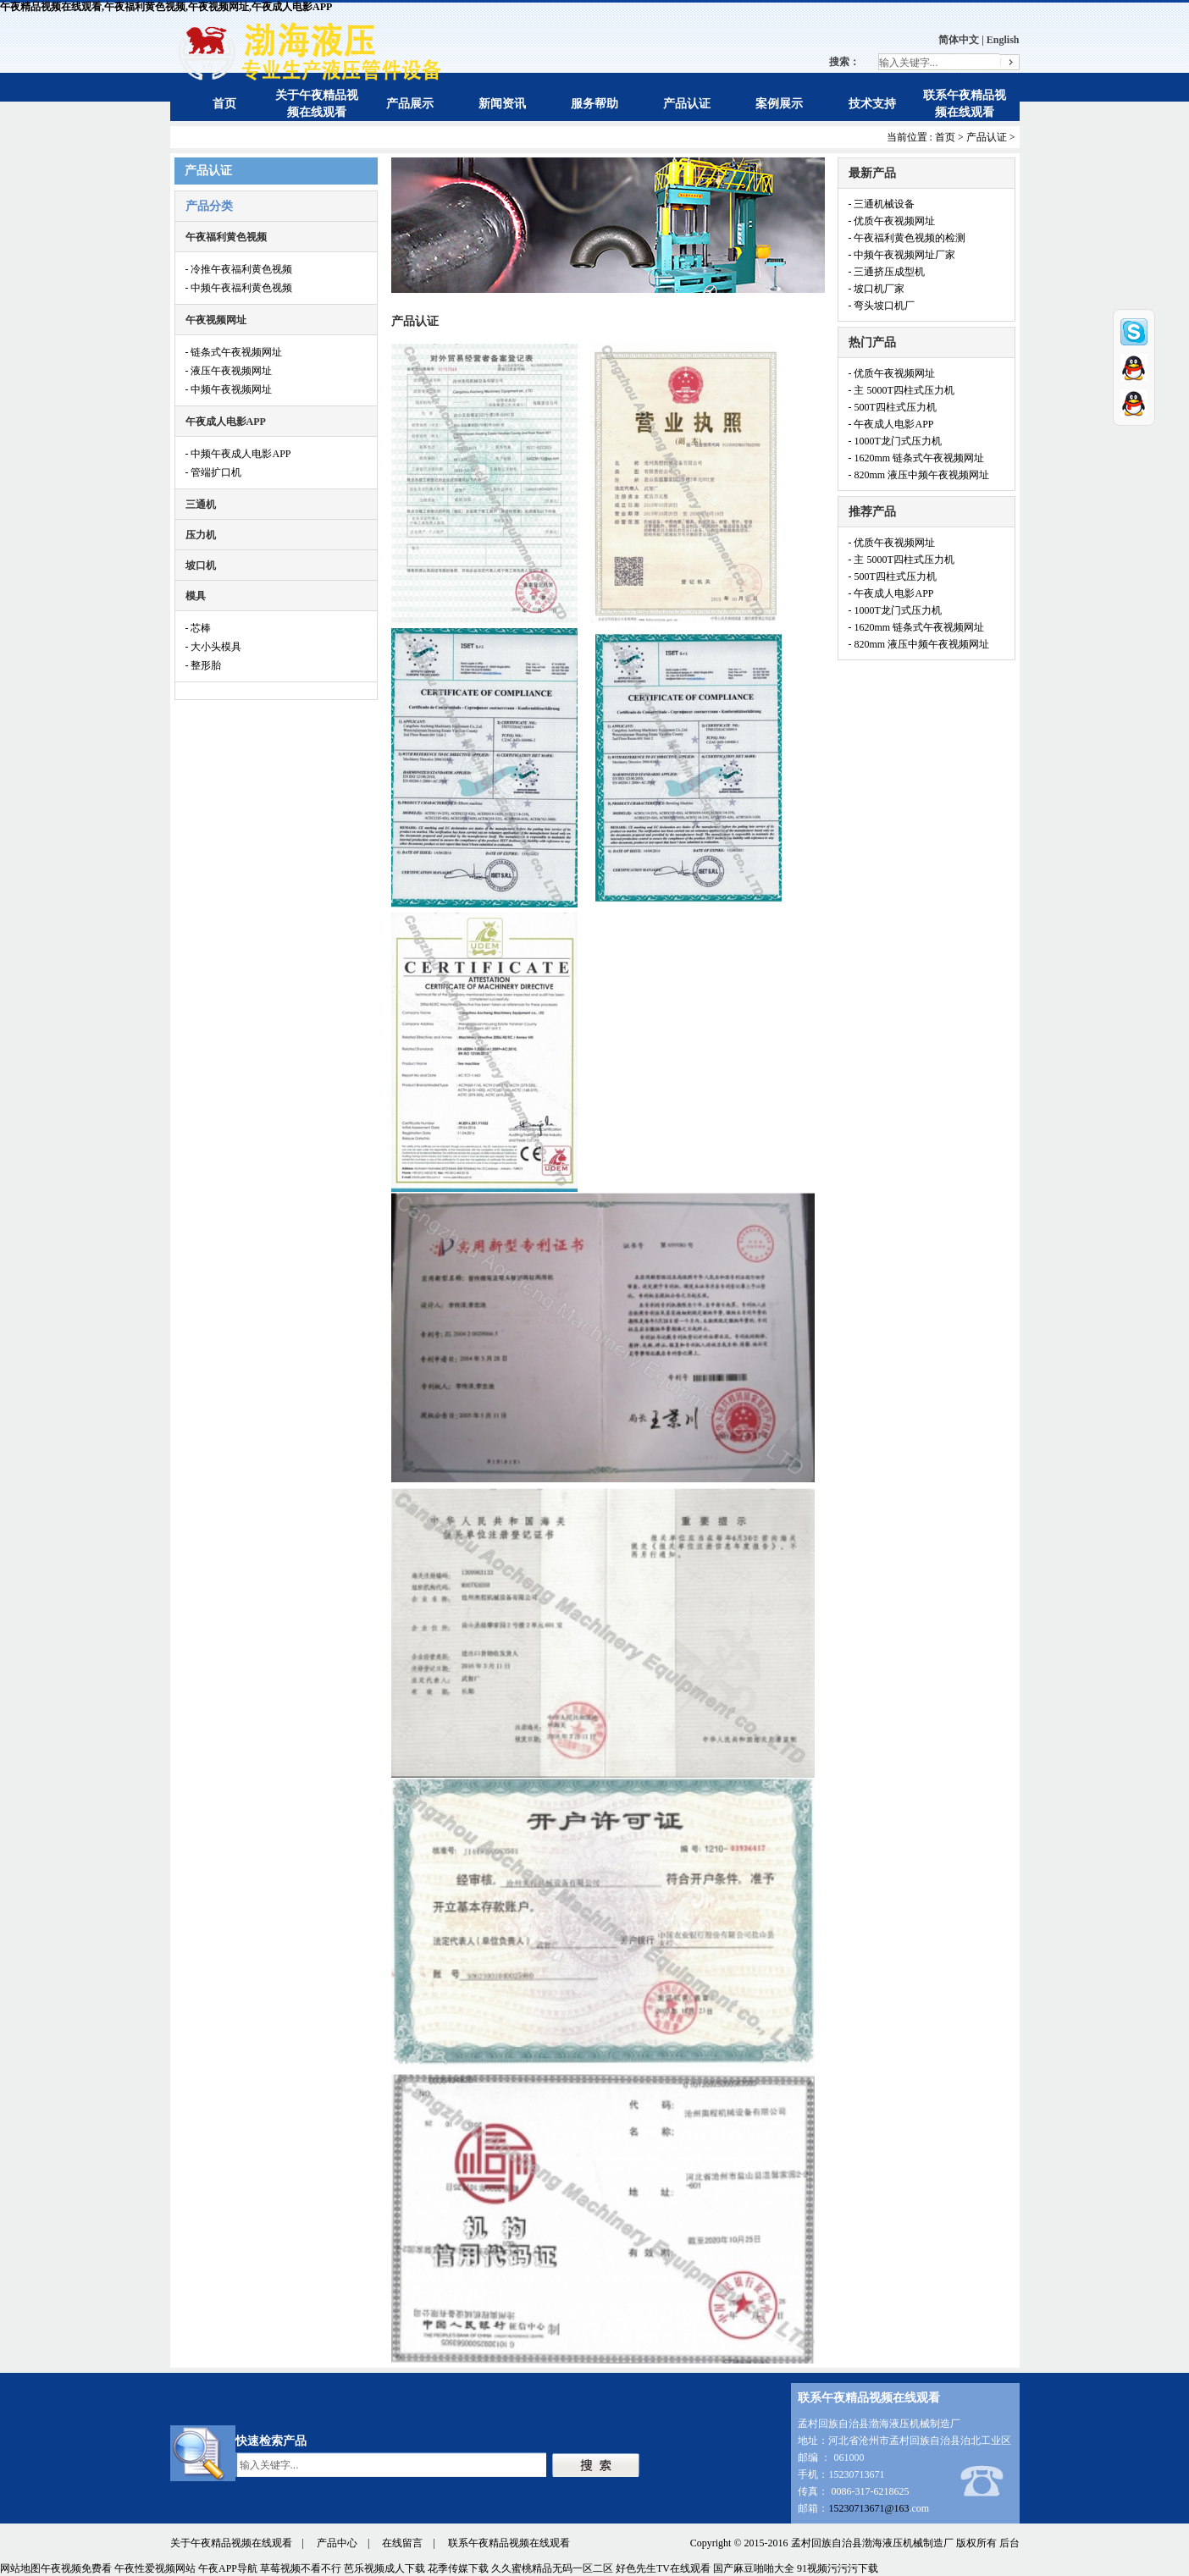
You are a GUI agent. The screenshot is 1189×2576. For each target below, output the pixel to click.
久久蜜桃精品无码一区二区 (552, 2568)
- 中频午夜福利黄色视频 (239, 288)
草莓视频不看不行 (300, 2568)
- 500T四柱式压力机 (893, 407)
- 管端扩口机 (213, 472)
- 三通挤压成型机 (887, 272)
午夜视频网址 (215, 320)
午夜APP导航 (227, 2568)
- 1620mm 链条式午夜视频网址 (917, 458)
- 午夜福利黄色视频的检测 (907, 238)
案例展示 (779, 103)
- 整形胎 (203, 665)
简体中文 (958, 40)
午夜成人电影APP (225, 421)
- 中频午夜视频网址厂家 (902, 255)
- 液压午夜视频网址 (229, 371)
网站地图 (20, 2568)
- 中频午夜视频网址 (229, 389)
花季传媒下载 (458, 2568)
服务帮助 (594, 103)
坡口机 (200, 565)
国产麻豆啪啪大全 (753, 2568)
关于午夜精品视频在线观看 (231, 2543)
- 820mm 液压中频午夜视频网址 (919, 475)
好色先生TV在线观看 (663, 2568)
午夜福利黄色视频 (226, 237)
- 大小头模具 (213, 647)
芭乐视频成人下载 (384, 2568)
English (1003, 40)
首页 (224, 103)
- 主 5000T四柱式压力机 (901, 390)
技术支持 (872, 103)
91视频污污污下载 (837, 2568)
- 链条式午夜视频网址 (234, 352)
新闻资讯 (502, 103)
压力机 (200, 535)
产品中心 (337, 2543)
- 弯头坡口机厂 (882, 306)
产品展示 (410, 103)
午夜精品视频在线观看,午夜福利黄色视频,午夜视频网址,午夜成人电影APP (166, 7)
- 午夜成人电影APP (891, 424)
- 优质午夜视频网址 (892, 221)
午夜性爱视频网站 (155, 2568)
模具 (195, 596)
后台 (1009, 2543)
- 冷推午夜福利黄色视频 (239, 269)
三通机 (200, 504)
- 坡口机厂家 (877, 289)
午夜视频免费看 (76, 2568)
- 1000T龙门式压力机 (895, 441)
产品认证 (687, 103)
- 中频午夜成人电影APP (238, 454)
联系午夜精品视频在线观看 (509, 2543)
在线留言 (402, 2543)
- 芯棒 (198, 628)
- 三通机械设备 (882, 204)
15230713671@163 (868, 2508)
